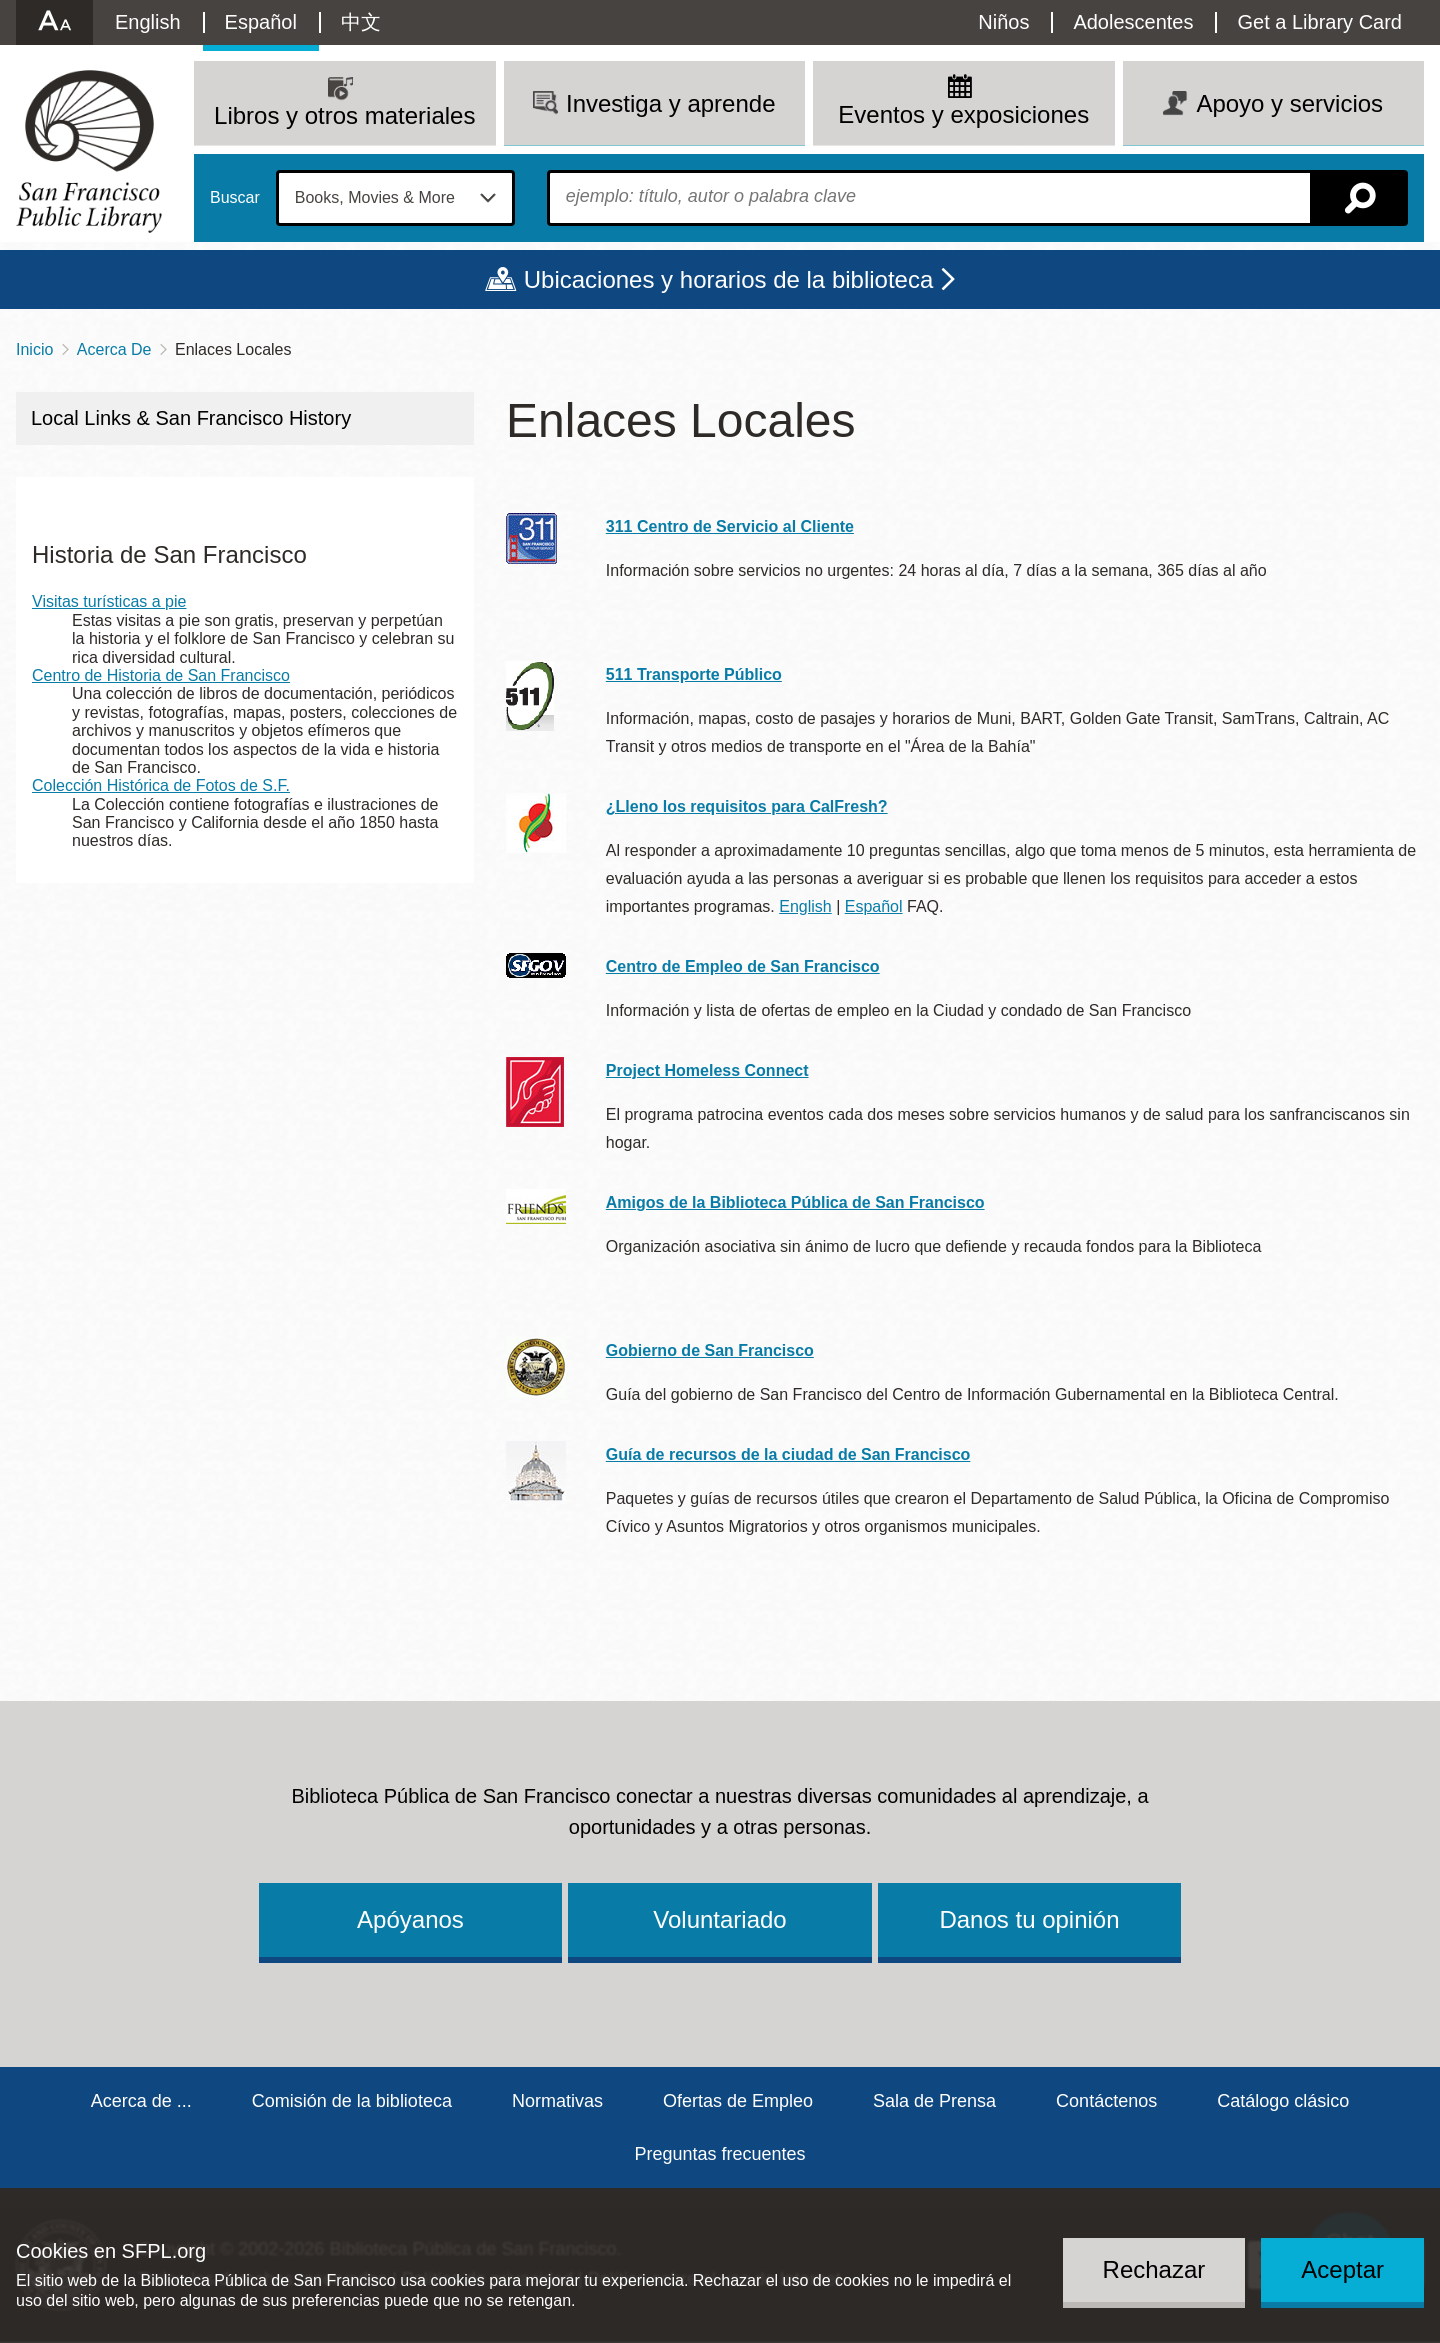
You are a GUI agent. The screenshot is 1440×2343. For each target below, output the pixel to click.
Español (261, 22)
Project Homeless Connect (707, 1070)
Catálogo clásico (1283, 2101)
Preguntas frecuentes (719, 2154)
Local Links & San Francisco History (191, 418)
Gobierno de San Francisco (710, 1350)
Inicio (34, 349)
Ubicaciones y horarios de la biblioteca (729, 279)
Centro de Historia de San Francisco (161, 675)
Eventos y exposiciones (963, 114)
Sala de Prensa (934, 2101)
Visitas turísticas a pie (109, 601)
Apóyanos (410, 1919)
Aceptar (1342, 2269)
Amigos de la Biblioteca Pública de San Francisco (795, 1202)
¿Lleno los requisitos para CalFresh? (747, 806)
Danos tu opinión (1029, 1919)
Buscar (235, 198)
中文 (361, 22)
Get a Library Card (1319, 22)
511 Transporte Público (694, 674)
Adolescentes (1133, 22)
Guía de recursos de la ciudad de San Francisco (788, 1454)
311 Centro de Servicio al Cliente (730, 526)
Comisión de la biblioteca (352, 2101)
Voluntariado (719, 1919)
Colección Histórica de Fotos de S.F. (161, 785)
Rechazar (1154, 2269)
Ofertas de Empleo (738, 2101)
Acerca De (114, 349)
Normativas (557, 2101)
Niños (1003, 22)
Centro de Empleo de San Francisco (743, 966)
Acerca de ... (141, 2101)
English (148, 22)
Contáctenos (1106, 2101)
